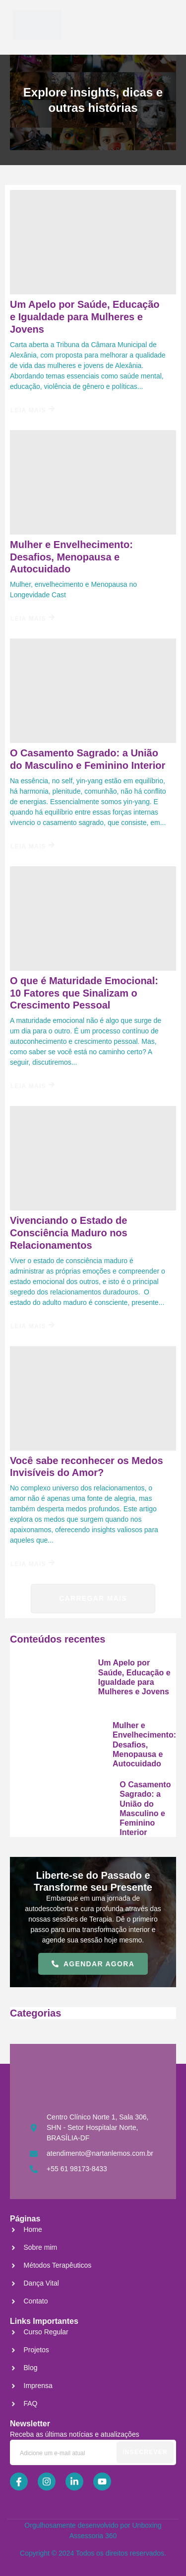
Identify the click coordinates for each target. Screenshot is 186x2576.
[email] (93, 2452)
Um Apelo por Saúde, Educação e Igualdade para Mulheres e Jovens (85, 317)
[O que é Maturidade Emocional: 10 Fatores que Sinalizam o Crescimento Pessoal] (93, 918)
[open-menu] (158, 25)
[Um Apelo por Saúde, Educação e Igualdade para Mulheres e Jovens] (93, 242)
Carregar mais (93, 1598)
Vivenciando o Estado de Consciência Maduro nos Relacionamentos (68, 1233)
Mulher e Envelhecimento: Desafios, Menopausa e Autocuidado (71, 557)
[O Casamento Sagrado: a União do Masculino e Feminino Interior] (93, 691)
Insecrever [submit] (145, 2452)
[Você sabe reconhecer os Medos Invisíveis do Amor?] (93, 1398)
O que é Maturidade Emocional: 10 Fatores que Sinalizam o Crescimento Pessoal (84, 993)
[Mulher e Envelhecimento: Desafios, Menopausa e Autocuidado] (93, 482)
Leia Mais (32, 409)
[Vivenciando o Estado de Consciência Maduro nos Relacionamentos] (93, 1158)
